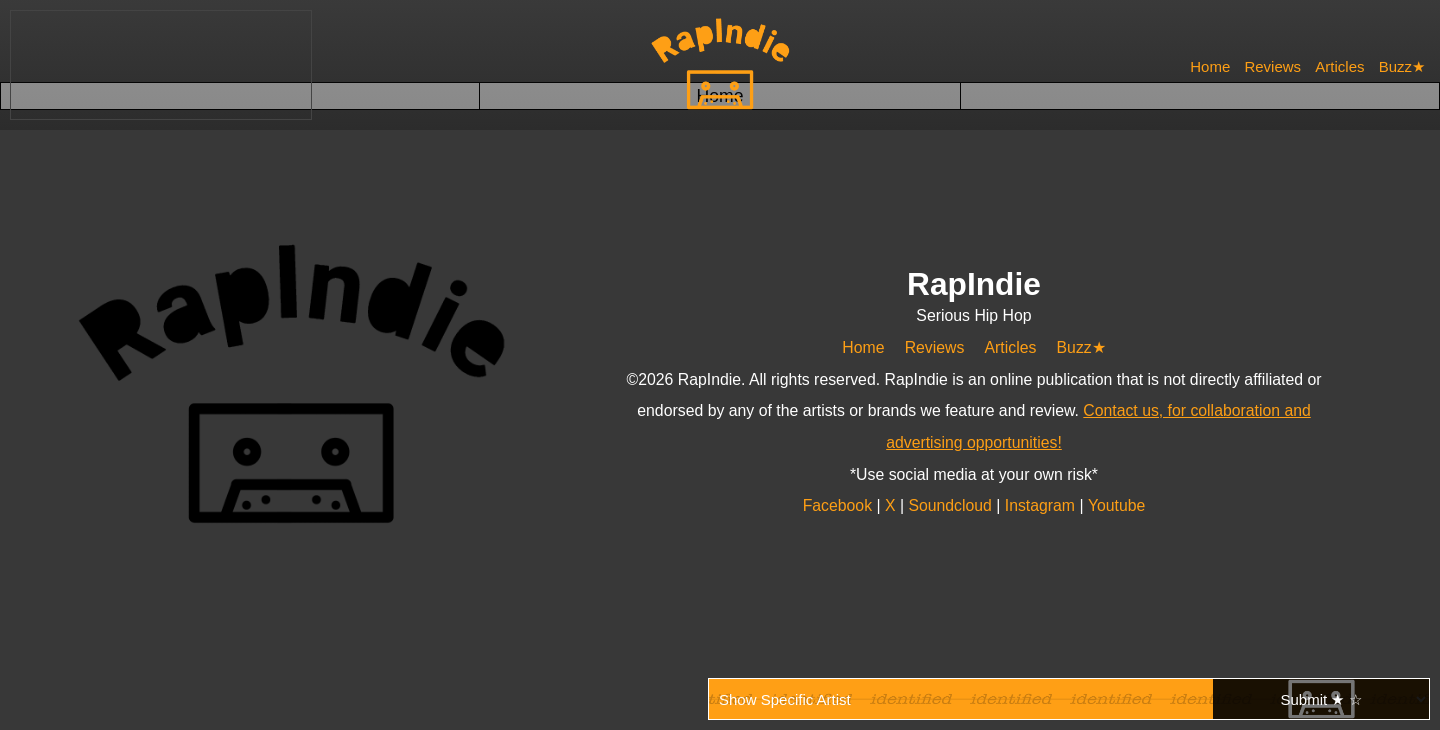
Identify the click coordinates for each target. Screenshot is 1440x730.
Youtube (1115, 505)
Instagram (1042, 505)
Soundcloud (952, 505)
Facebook (840, 505)
